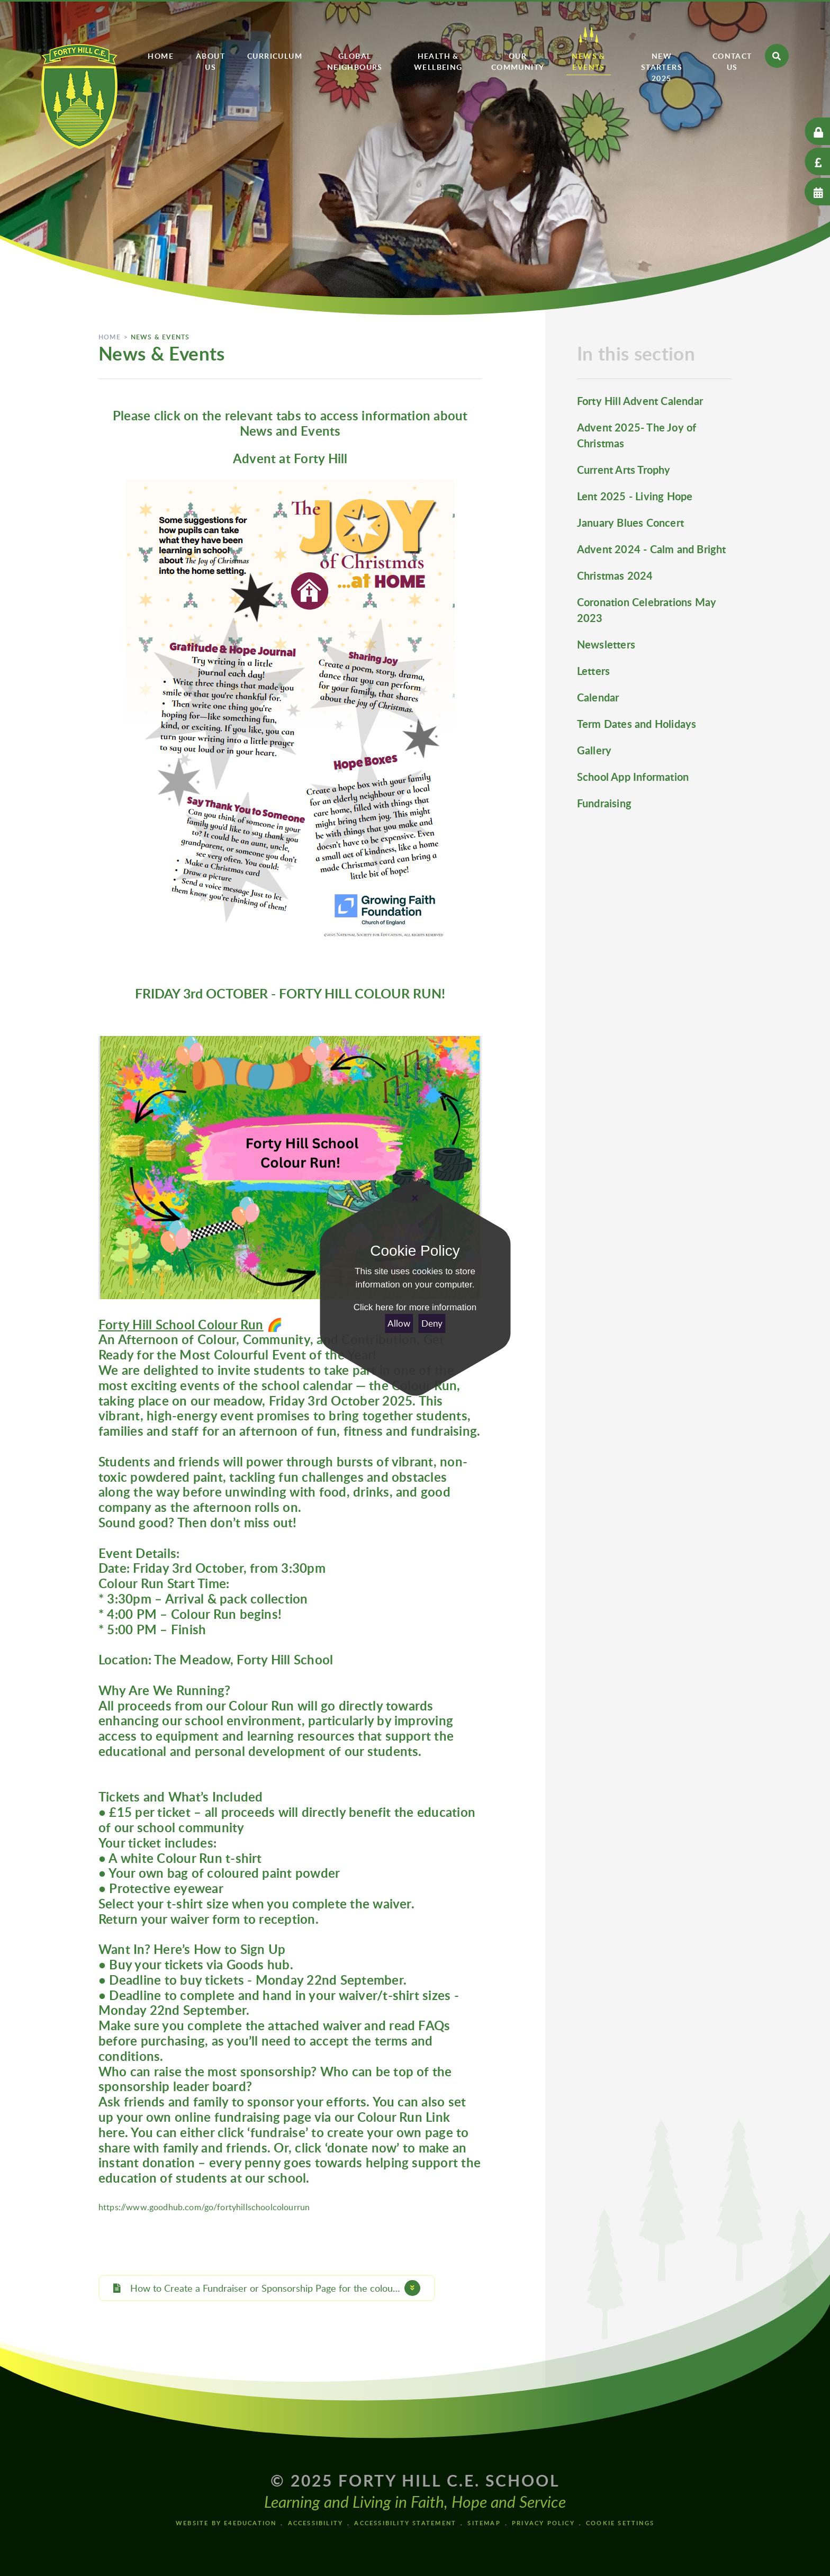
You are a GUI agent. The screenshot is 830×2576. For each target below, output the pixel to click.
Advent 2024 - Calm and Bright (651, 549)
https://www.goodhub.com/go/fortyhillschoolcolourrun (204, 2207)
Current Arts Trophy (624, 469)
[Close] (415, 1198)
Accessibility (316, 2523)
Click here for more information (415, 1307)
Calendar (598, 697)
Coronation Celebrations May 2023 (646, 610)
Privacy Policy (543, 2523)
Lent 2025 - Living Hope (635, 496)
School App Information (633, 776)
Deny (432, 1323)
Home (109, 336)
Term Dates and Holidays (637, 723)
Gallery (594, 750)
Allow (398, 1323)
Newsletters (606, 644)
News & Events (160, 336)
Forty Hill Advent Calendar (640, 400)
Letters (593, 670)
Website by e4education (226, 2523)
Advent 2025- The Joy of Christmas (637, 435)
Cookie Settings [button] (620, 2523)
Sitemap (483, 2523)
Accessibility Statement (405, 2523)
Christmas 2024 (615, 575)
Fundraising (604, 803)
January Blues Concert (630, 522)
